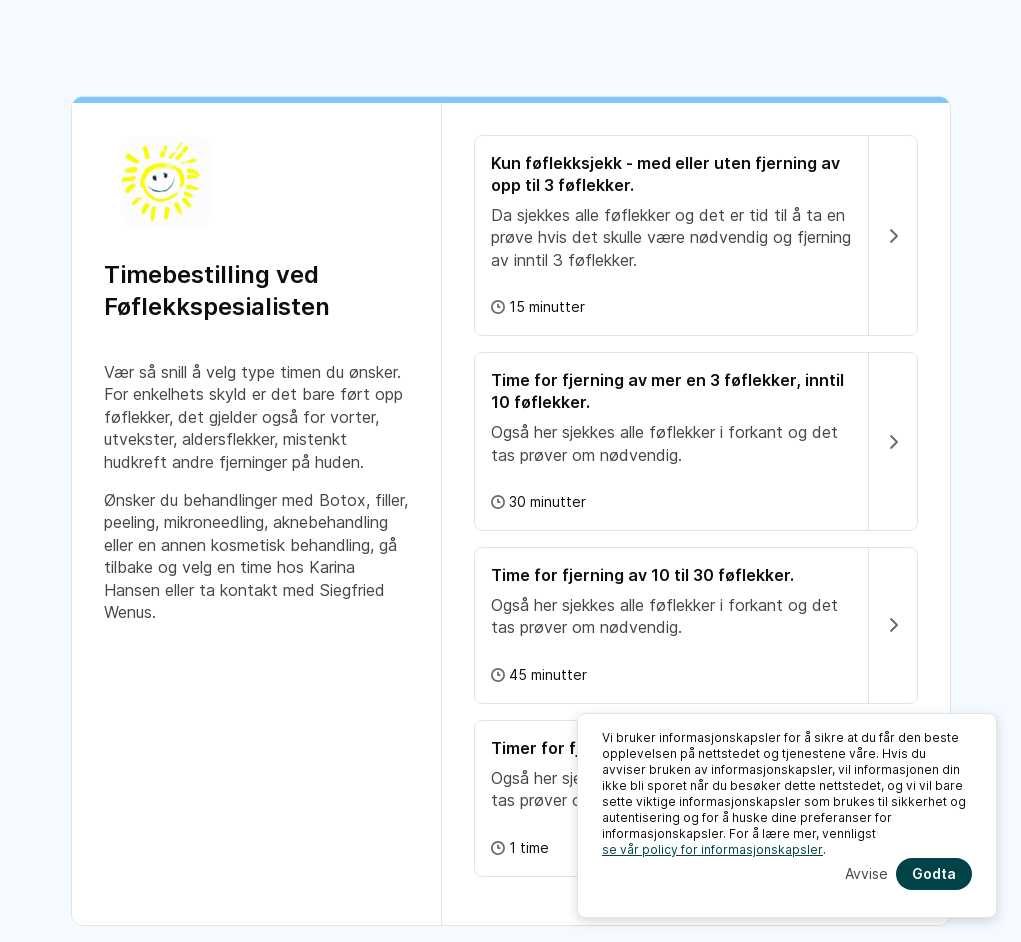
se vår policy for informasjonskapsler (712, 849)
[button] (696, 235)
